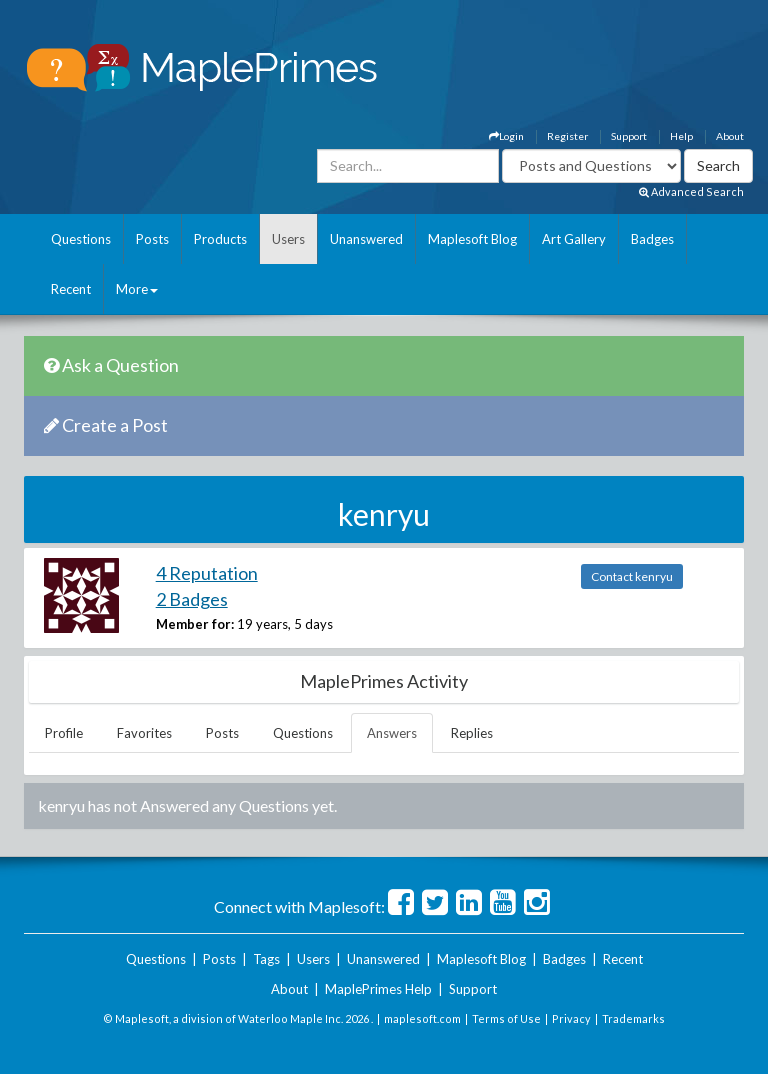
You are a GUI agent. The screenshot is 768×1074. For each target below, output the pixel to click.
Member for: (195, 624)
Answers (392, 733)
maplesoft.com (422, 1018)
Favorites (144, 733)
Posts (152, 239)
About (730, 136)
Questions (81, 239)
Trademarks (633, 1018)
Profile (64, 733)
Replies (472, 733)
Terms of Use (506, 1018)
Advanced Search (691, 191)
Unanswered (366, 239)
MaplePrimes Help (378, 989)
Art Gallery (574, 239)
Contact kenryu (632, 576)
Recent (71, 289)
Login (506, 136)
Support (629, 136)
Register (567, 136)
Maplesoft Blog (472, 239)
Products (220, 239)
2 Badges (192, 599)
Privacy (571, 1018)
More (137, 289)
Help (681, 136)
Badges (652, 239)
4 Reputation (207, 573)
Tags (266, 959)
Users (288, 239)
